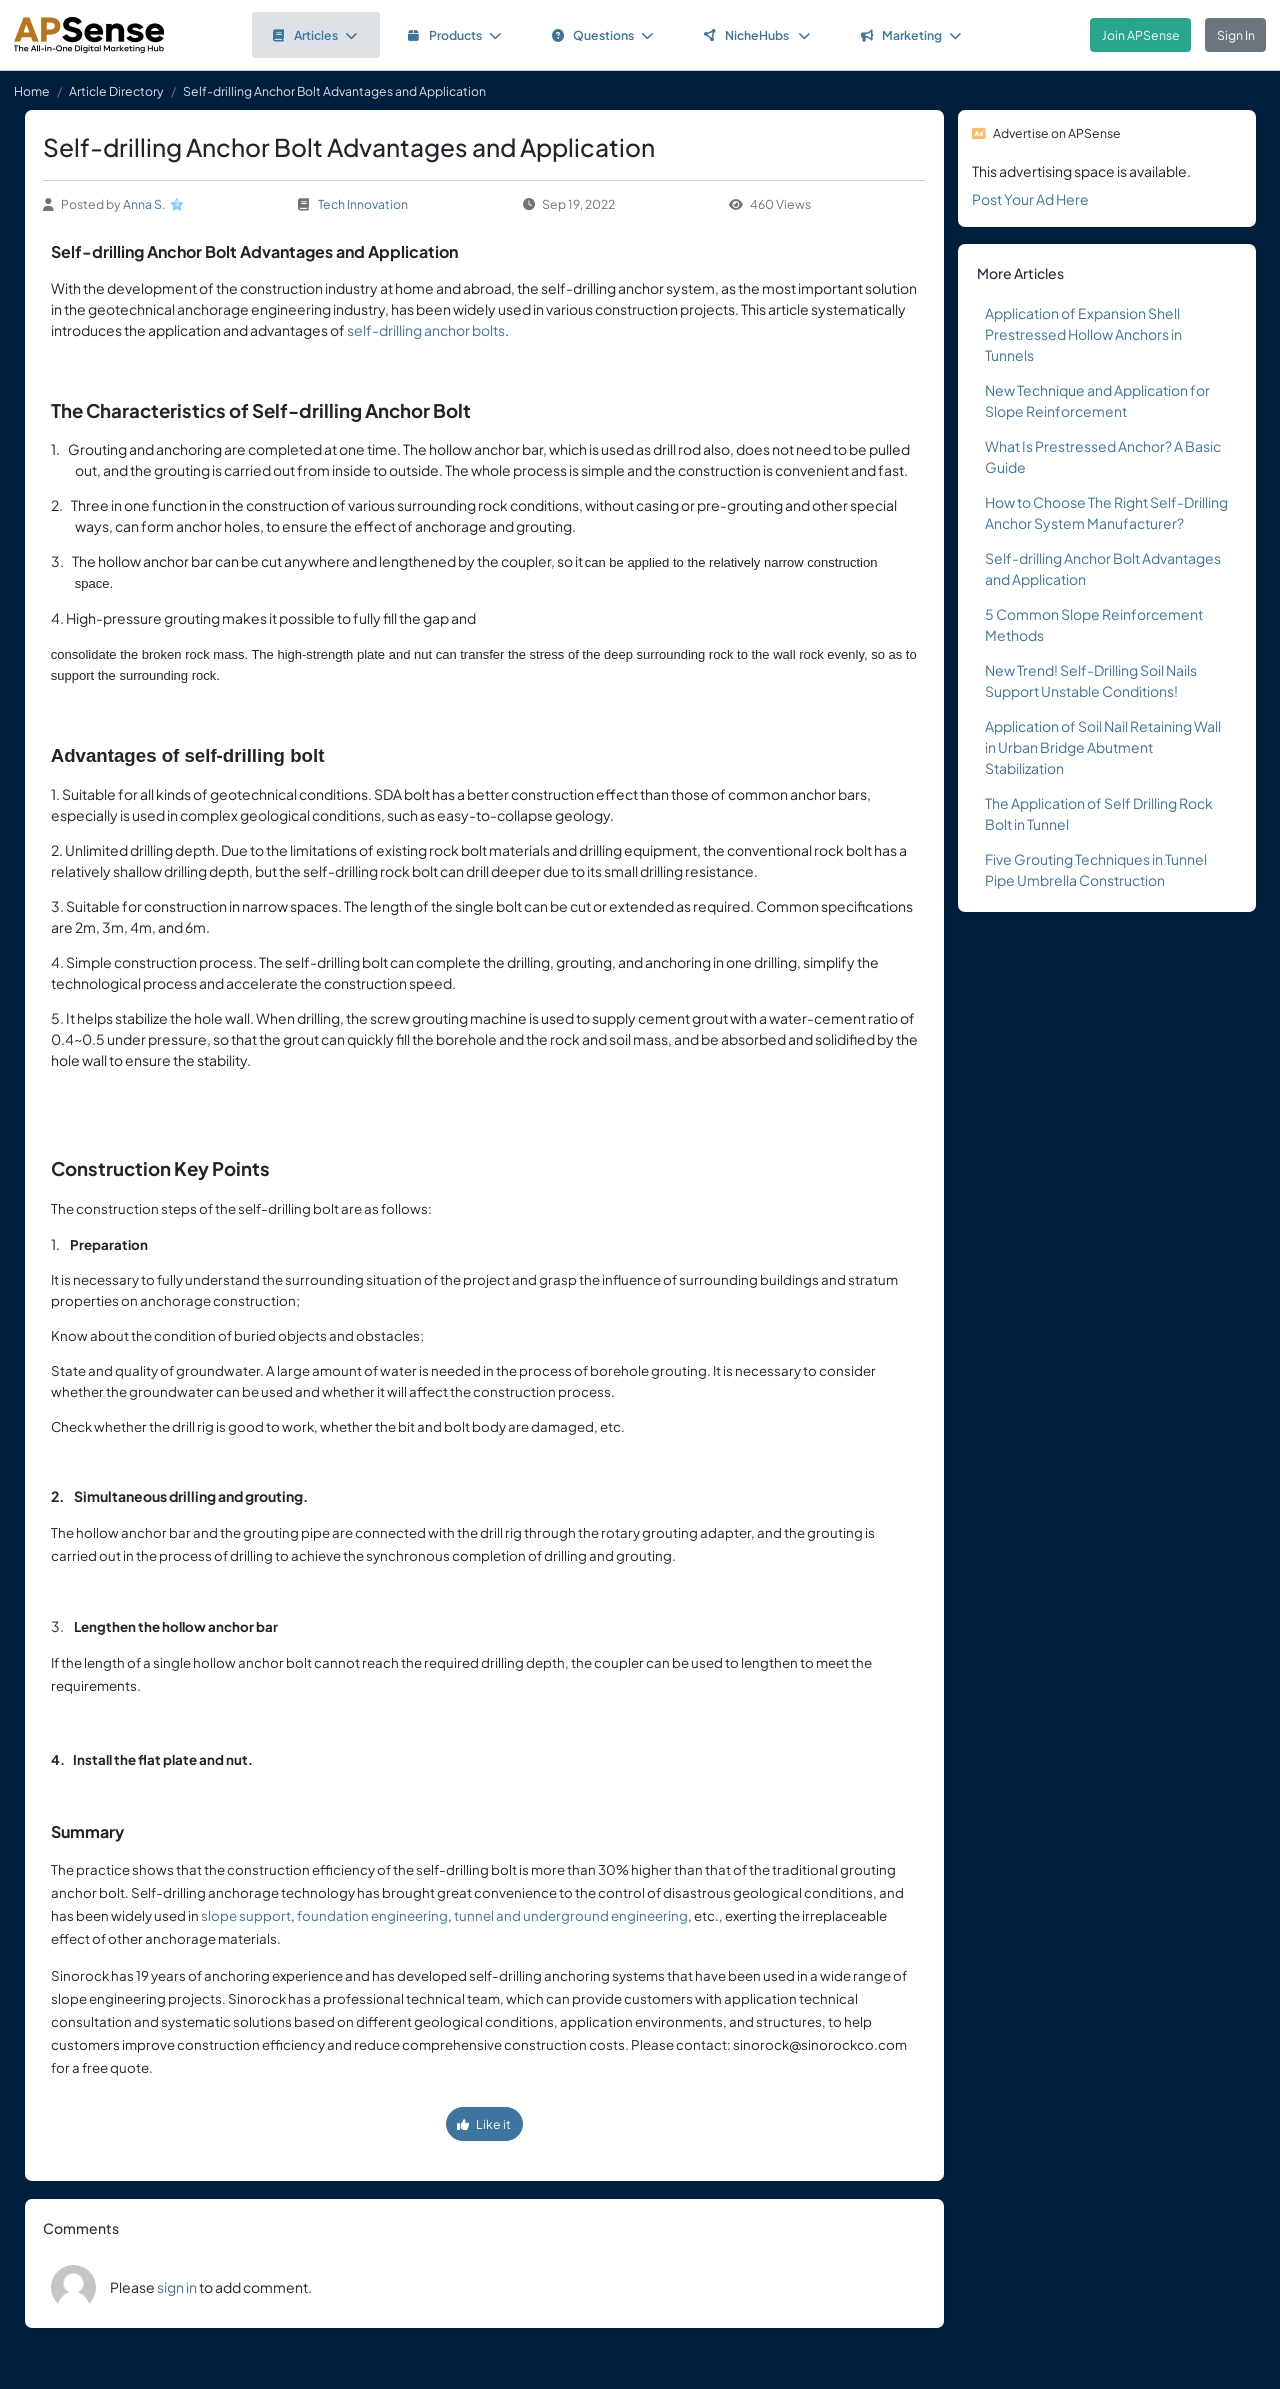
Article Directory (116, 91)
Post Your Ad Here (1030, 199)
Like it (484, 2124)
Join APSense (1141, 35)
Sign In (1236, 35)
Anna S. (144, 204)
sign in (177, 2287)
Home (32, 91)
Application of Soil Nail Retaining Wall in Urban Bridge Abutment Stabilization (1103, 747)
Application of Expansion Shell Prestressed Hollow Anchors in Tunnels (1083, 334)
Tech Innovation (363, 204)
